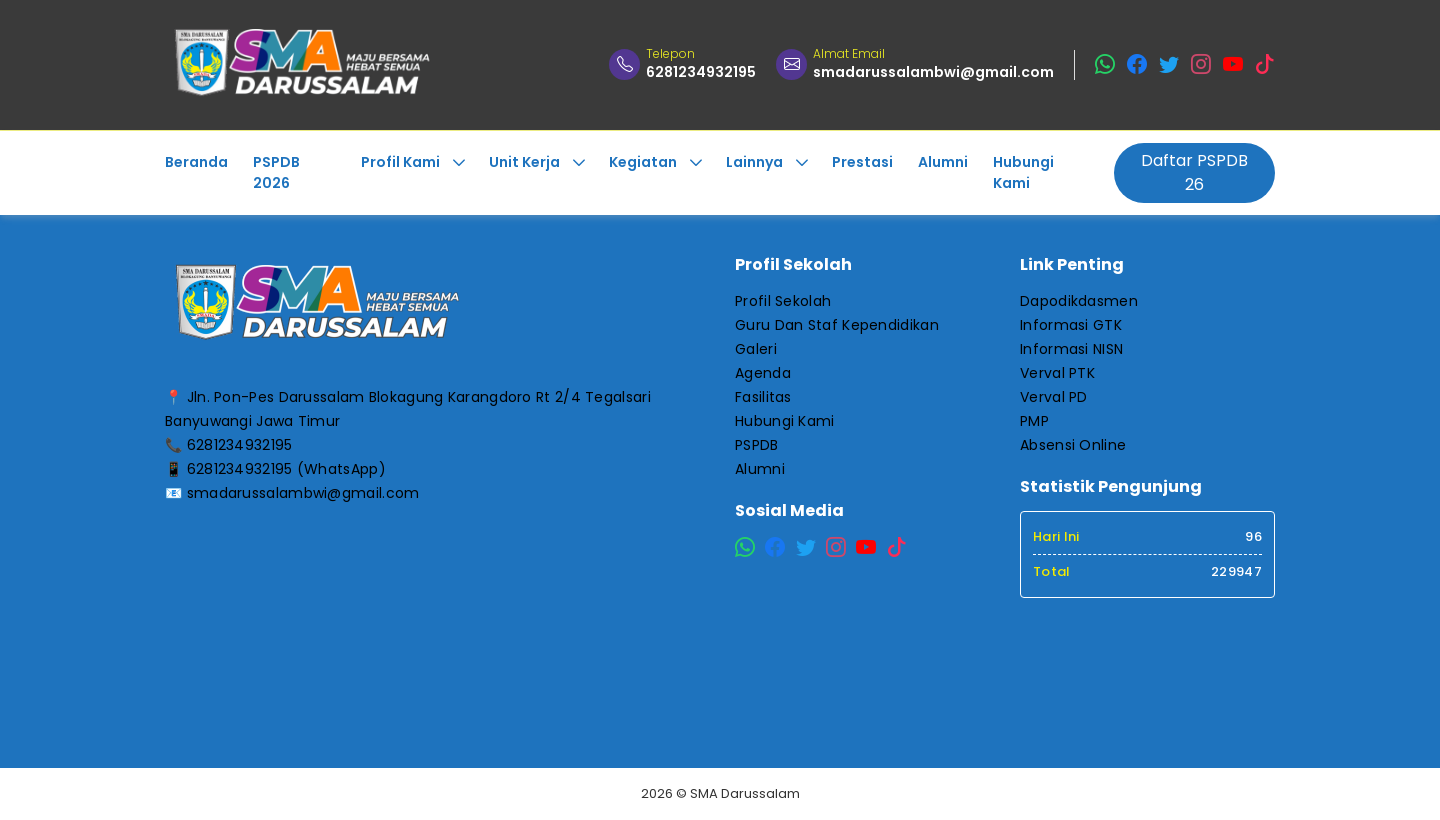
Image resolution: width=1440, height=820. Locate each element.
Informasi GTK (1071, 325)
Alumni (760, 469)
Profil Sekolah (783, 301)
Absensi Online (1073, 445)
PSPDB (757, 445)
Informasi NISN (1071, 349)
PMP (1034, 421)
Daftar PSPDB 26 (1194, 172)
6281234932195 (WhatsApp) (286, 469)
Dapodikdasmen (1079, 301)
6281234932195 (240, 445)
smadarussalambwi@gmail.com (303, 493)
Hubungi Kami (785, 421)
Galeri (756, 349)
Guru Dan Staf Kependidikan (837, 325)
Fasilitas (763, 397)
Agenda (763, 373)
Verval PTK (1057, 373)
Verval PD (1054, 397)
